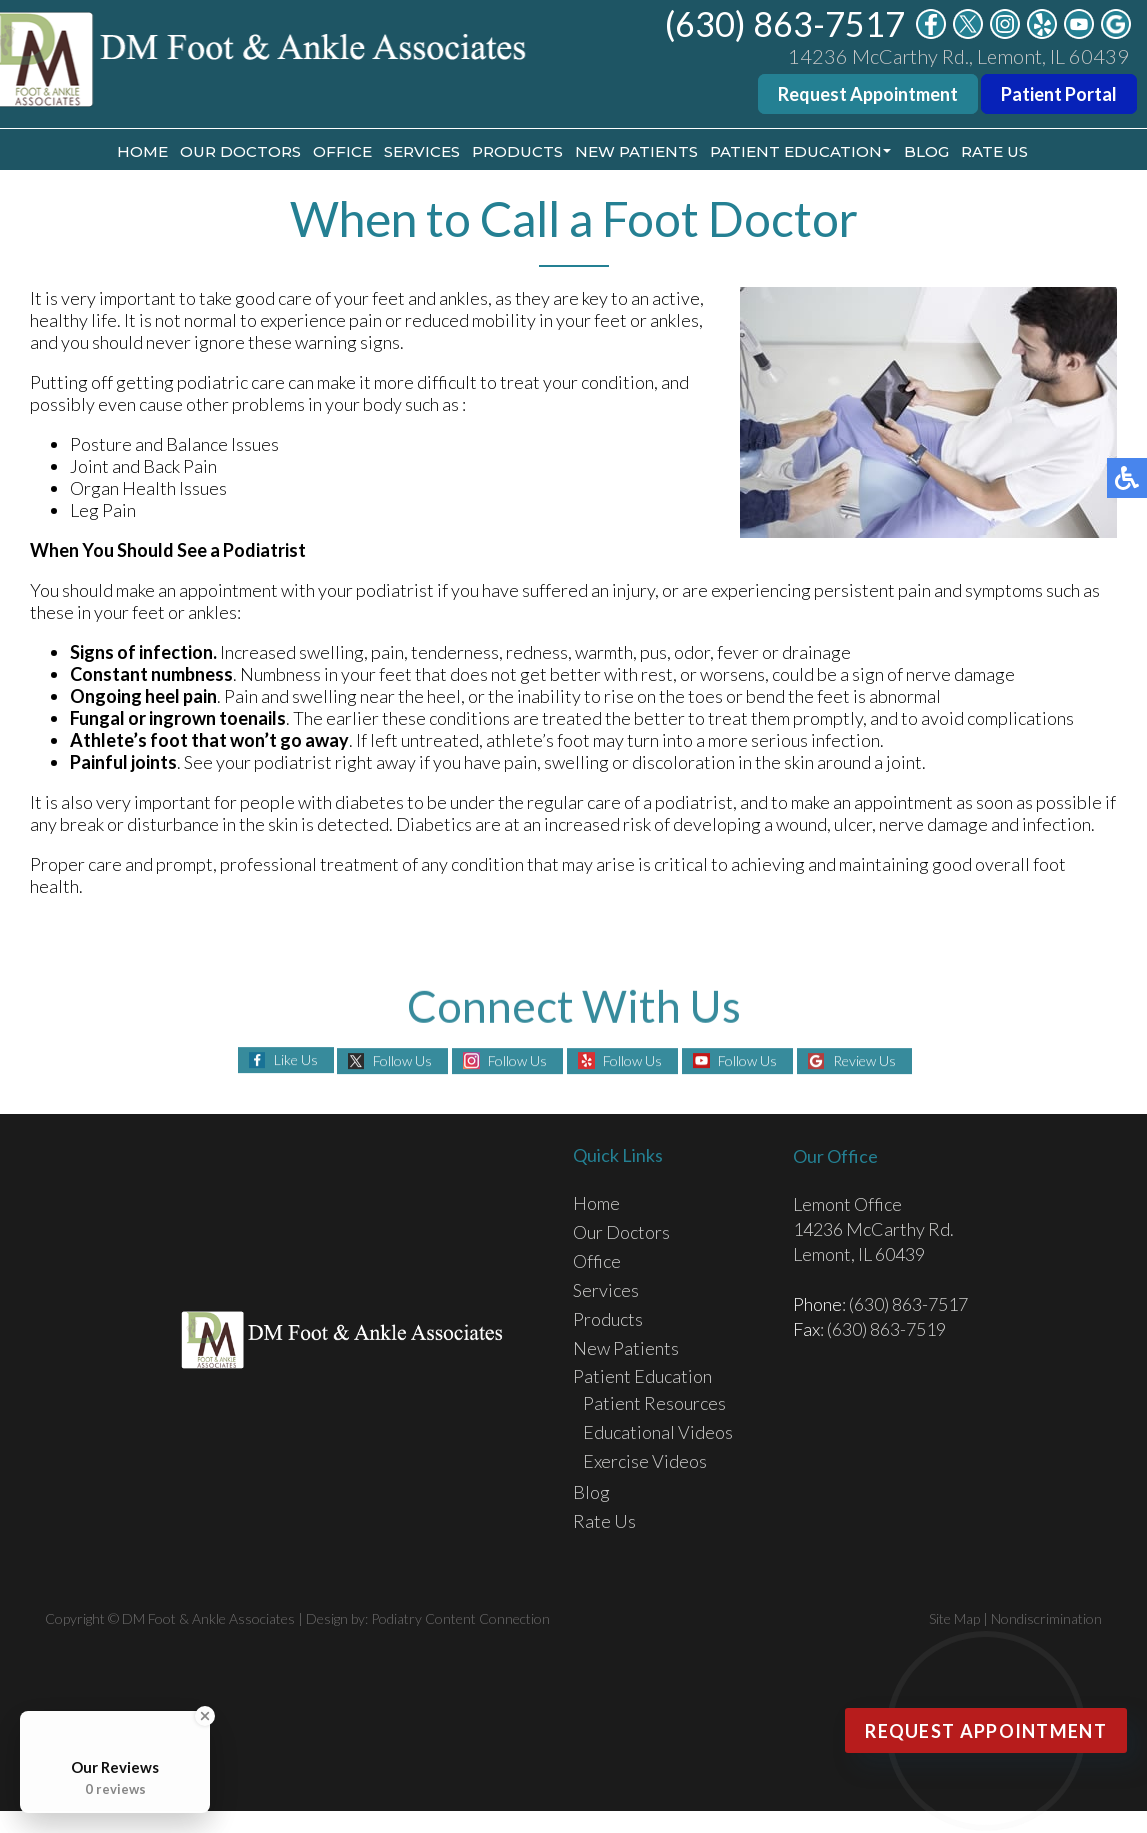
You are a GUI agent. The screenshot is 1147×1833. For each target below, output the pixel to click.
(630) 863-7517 (785, 23)
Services (422, 151)
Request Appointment (868, 94)
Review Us (864, 1060)
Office (342, 151)
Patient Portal (1059, 94)
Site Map (954, 1618)
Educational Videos (658, 1432)
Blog (926, 151)
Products (517, 151)
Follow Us (402, 1060)
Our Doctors (240, 151)
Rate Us (994, 151)
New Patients (636, 151)
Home (142, 151)
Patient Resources (654, 1403)
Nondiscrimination (1046, 1618)
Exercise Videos (645, 1461)
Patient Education (796, 151)
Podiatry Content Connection (460, 1618)
